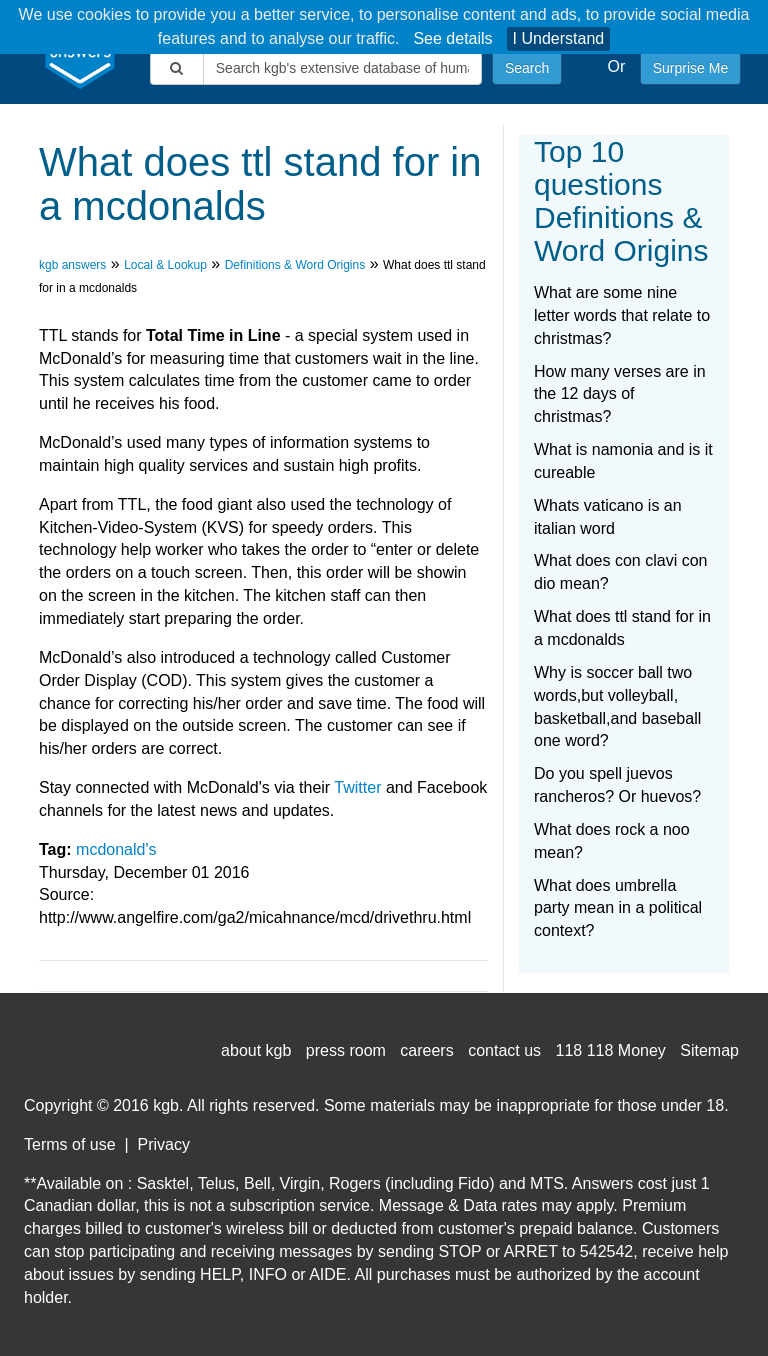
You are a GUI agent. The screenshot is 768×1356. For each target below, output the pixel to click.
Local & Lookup (165, 265)
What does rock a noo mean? (612, 841)
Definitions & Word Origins (295, 265)
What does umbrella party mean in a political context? (618, 908)
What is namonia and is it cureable (623, 461)
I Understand (559, 38)
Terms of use (70, 1144)
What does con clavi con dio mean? (620, 572)
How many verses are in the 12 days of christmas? (620, 394)
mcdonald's (116, 849)
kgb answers (72, 265)
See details (452, 38)
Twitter (357, 787)
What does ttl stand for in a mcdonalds (622, 628)
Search (527, 68)
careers (426, 1050)
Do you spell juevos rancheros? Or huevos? (617, 785)
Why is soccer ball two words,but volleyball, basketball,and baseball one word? (617, 707)
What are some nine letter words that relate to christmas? (622, 315)
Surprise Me (690, 68)
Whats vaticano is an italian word (608, 517)
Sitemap (709, 1050)
